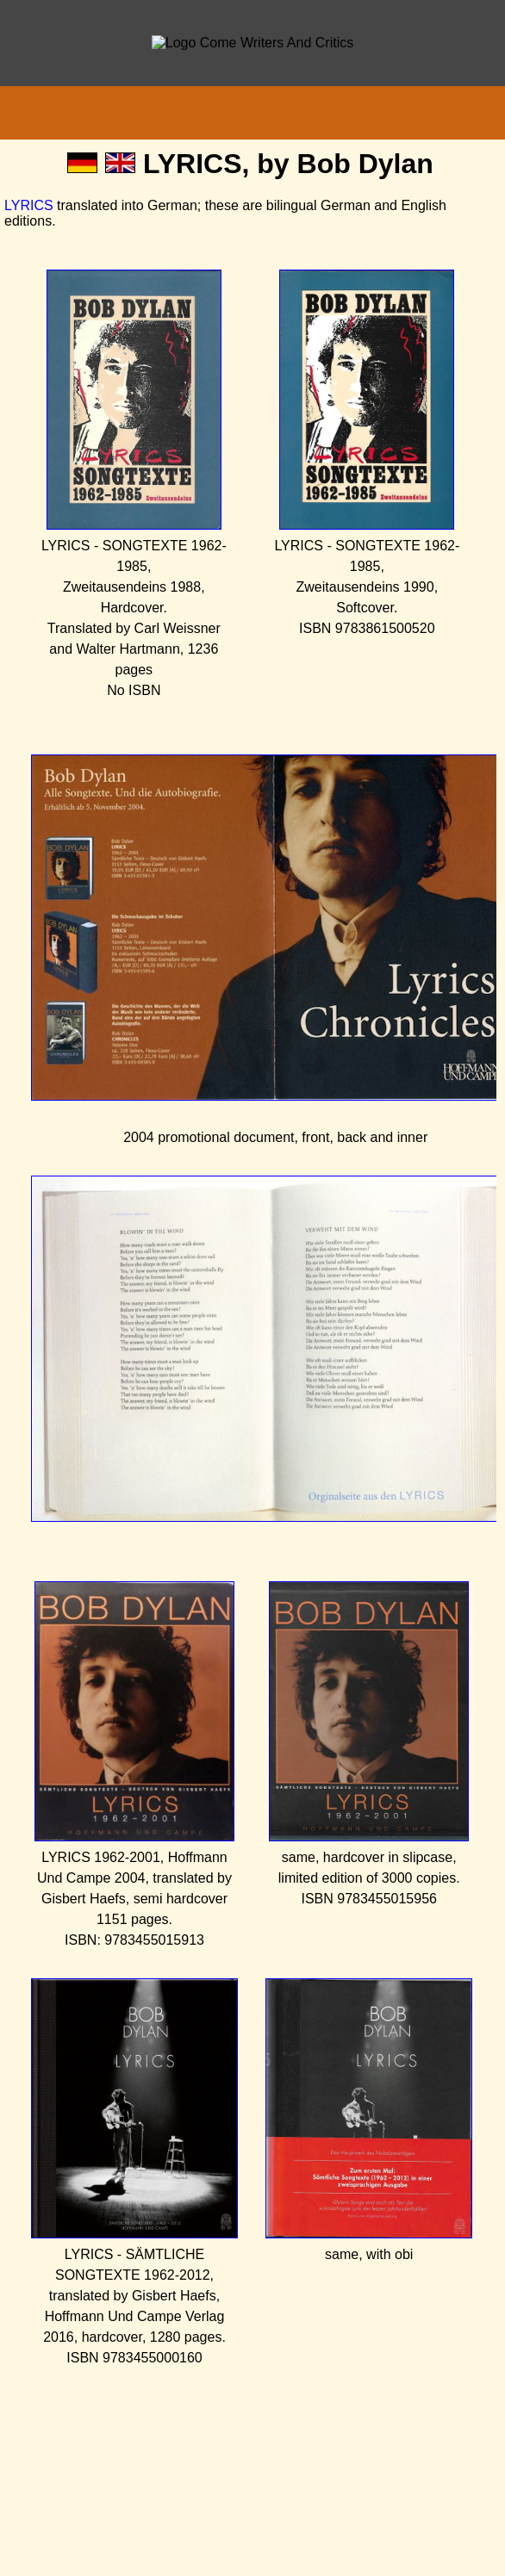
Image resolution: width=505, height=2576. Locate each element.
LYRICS (28, 205)
